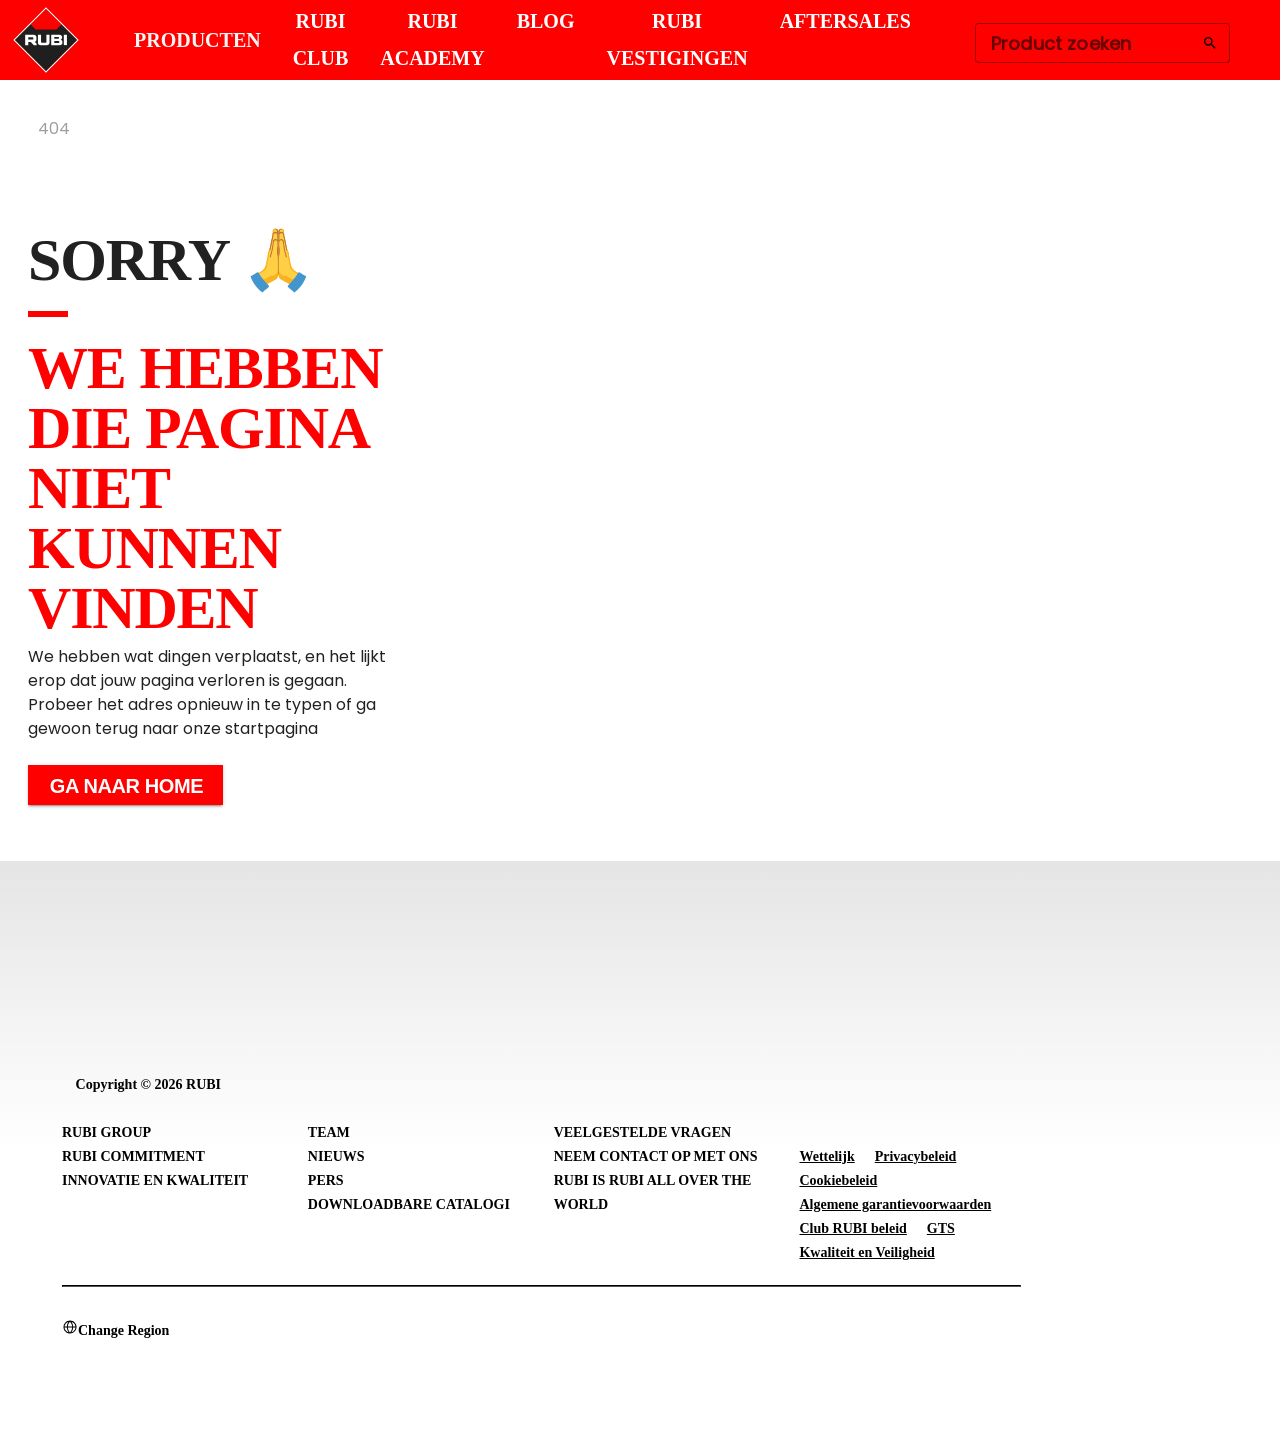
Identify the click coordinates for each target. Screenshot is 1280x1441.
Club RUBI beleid (852, 1228)
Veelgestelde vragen (643, 1132)
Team (329, 1132)
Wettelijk (826, 1156)
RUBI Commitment (133, 1156)
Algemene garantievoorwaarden (895, 1204)
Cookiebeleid (838, 1180)
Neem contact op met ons (656, 1156)
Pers (326, 1180)
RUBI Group (106, 1132)
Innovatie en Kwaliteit (155, 1180)
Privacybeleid (916, 1156)
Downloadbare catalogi (409, 1204)
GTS (941, 1228)
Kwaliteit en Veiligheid (866, 1252)
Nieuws (336, 1156)
